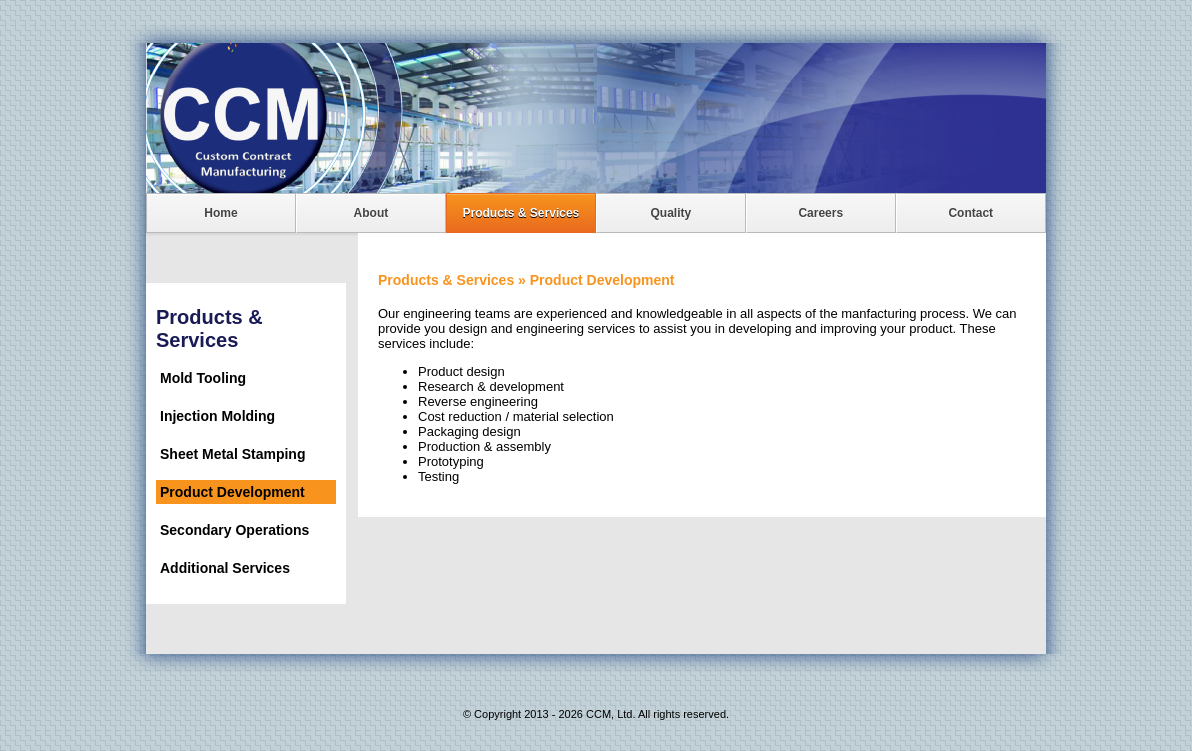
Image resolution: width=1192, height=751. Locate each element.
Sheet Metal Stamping (232, 454)
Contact (970, 213)
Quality (670, 213)
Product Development (232, 492)
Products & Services (521, 213)
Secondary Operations (234, 530)
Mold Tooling (203, 378)
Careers (820, 213)
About (371, 213)
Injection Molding (217, 416)
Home (220, 213)
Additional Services (225, 568)
